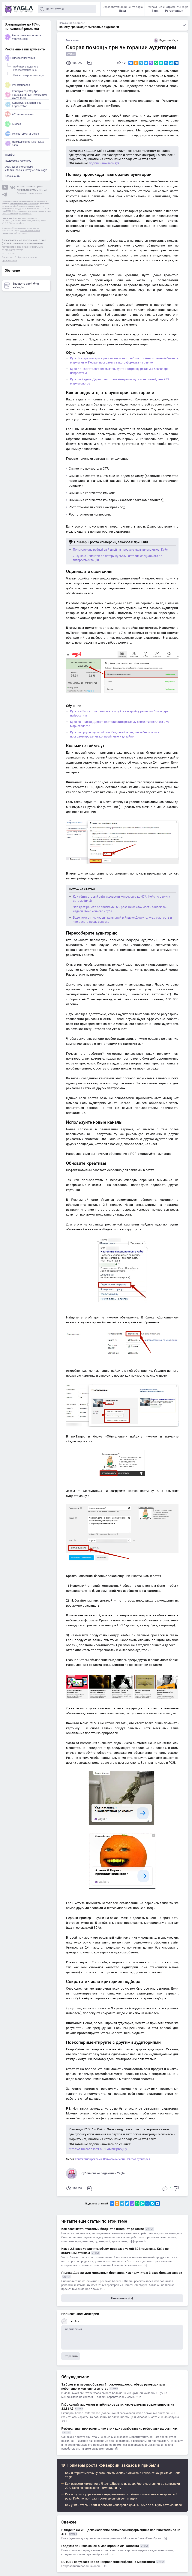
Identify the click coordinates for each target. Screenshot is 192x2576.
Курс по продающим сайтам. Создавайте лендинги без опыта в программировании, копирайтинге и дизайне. (114, 734)
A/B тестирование (19, 114)
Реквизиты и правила (29, 193)
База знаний (12, 176)
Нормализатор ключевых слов (24, 143)
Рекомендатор (17, 85)
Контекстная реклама (88, 2159)
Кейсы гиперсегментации (28, 75)
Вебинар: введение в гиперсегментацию (25, 67)
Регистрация (174, 11)
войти (75, 2321)
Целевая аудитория (138, 2159)
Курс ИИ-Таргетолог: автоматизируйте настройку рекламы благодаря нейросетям (119, 371)
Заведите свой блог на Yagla (21, 285)
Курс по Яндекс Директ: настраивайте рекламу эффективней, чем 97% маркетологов (119, 381)
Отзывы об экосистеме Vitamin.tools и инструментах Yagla (26, 168)
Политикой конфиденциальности (17, 213)
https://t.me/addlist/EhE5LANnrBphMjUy (98, 2149)
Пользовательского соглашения (24, 204)
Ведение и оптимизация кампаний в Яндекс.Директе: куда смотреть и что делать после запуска (122, 919)
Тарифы (10, 154)
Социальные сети (114, 2159)
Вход (122, 11)
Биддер (13, 124)
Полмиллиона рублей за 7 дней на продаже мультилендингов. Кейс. (120, 549)
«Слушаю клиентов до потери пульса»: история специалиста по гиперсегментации (117, 558)
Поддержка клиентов (18, 160)
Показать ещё (122, 2298)
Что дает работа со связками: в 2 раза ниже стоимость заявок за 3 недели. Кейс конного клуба (120, 909)
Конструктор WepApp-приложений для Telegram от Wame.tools (26, 94)
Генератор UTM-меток (22, 133)
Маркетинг (73, 40)
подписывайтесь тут (104, 163)
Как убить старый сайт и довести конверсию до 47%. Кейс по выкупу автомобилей (121, 898)
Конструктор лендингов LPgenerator (23, 104)
